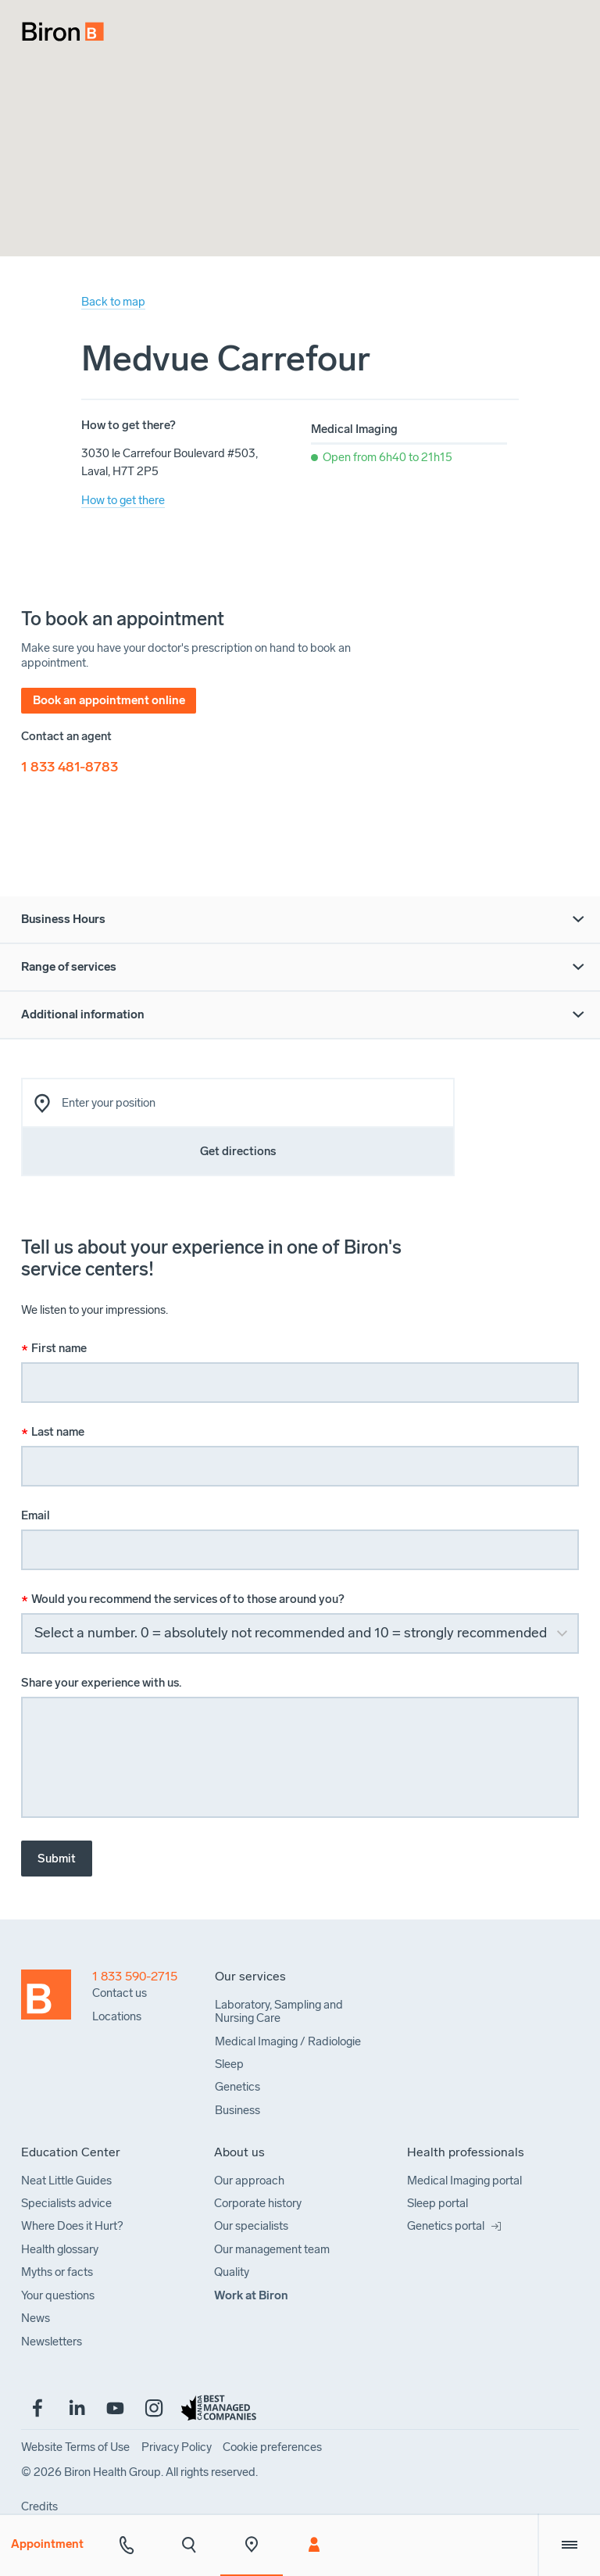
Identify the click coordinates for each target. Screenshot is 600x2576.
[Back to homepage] (56, 2047)
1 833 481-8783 (69, 766)
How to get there (123, 500)
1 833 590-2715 (134, 1977)
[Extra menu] (569, 2544)
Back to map (113, 302)
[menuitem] (55, 24)
